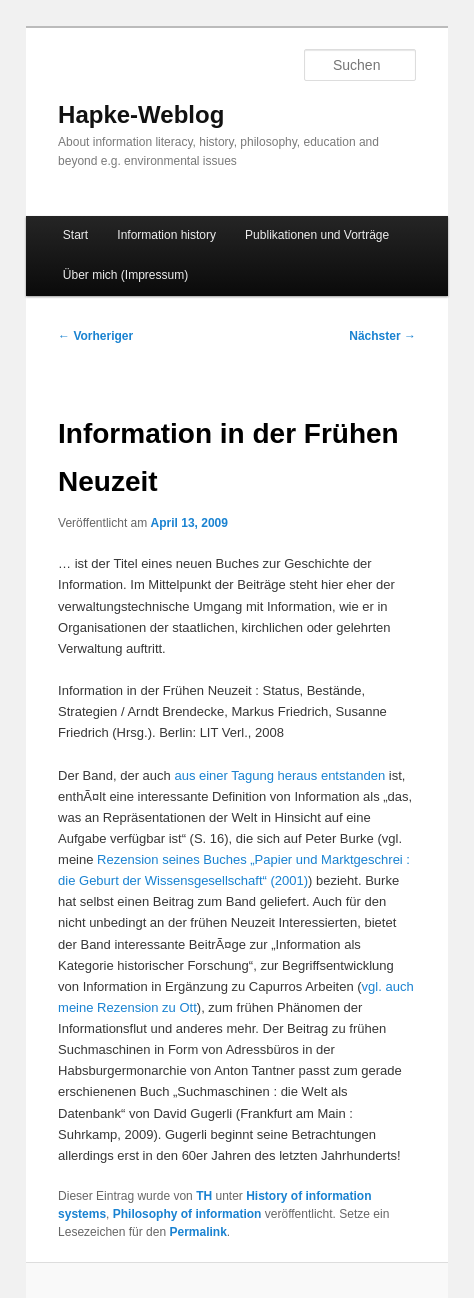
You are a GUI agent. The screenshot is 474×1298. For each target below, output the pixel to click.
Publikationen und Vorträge (317, 235)
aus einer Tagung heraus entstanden (279, 775)
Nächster (382, 336)
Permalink (197, 1232)
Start (75, 235)
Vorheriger (95, 336)
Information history (166, 235)
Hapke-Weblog (141, 114)
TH (204, 1196)
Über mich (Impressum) (125, 275)
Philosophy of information (187, 1214)
